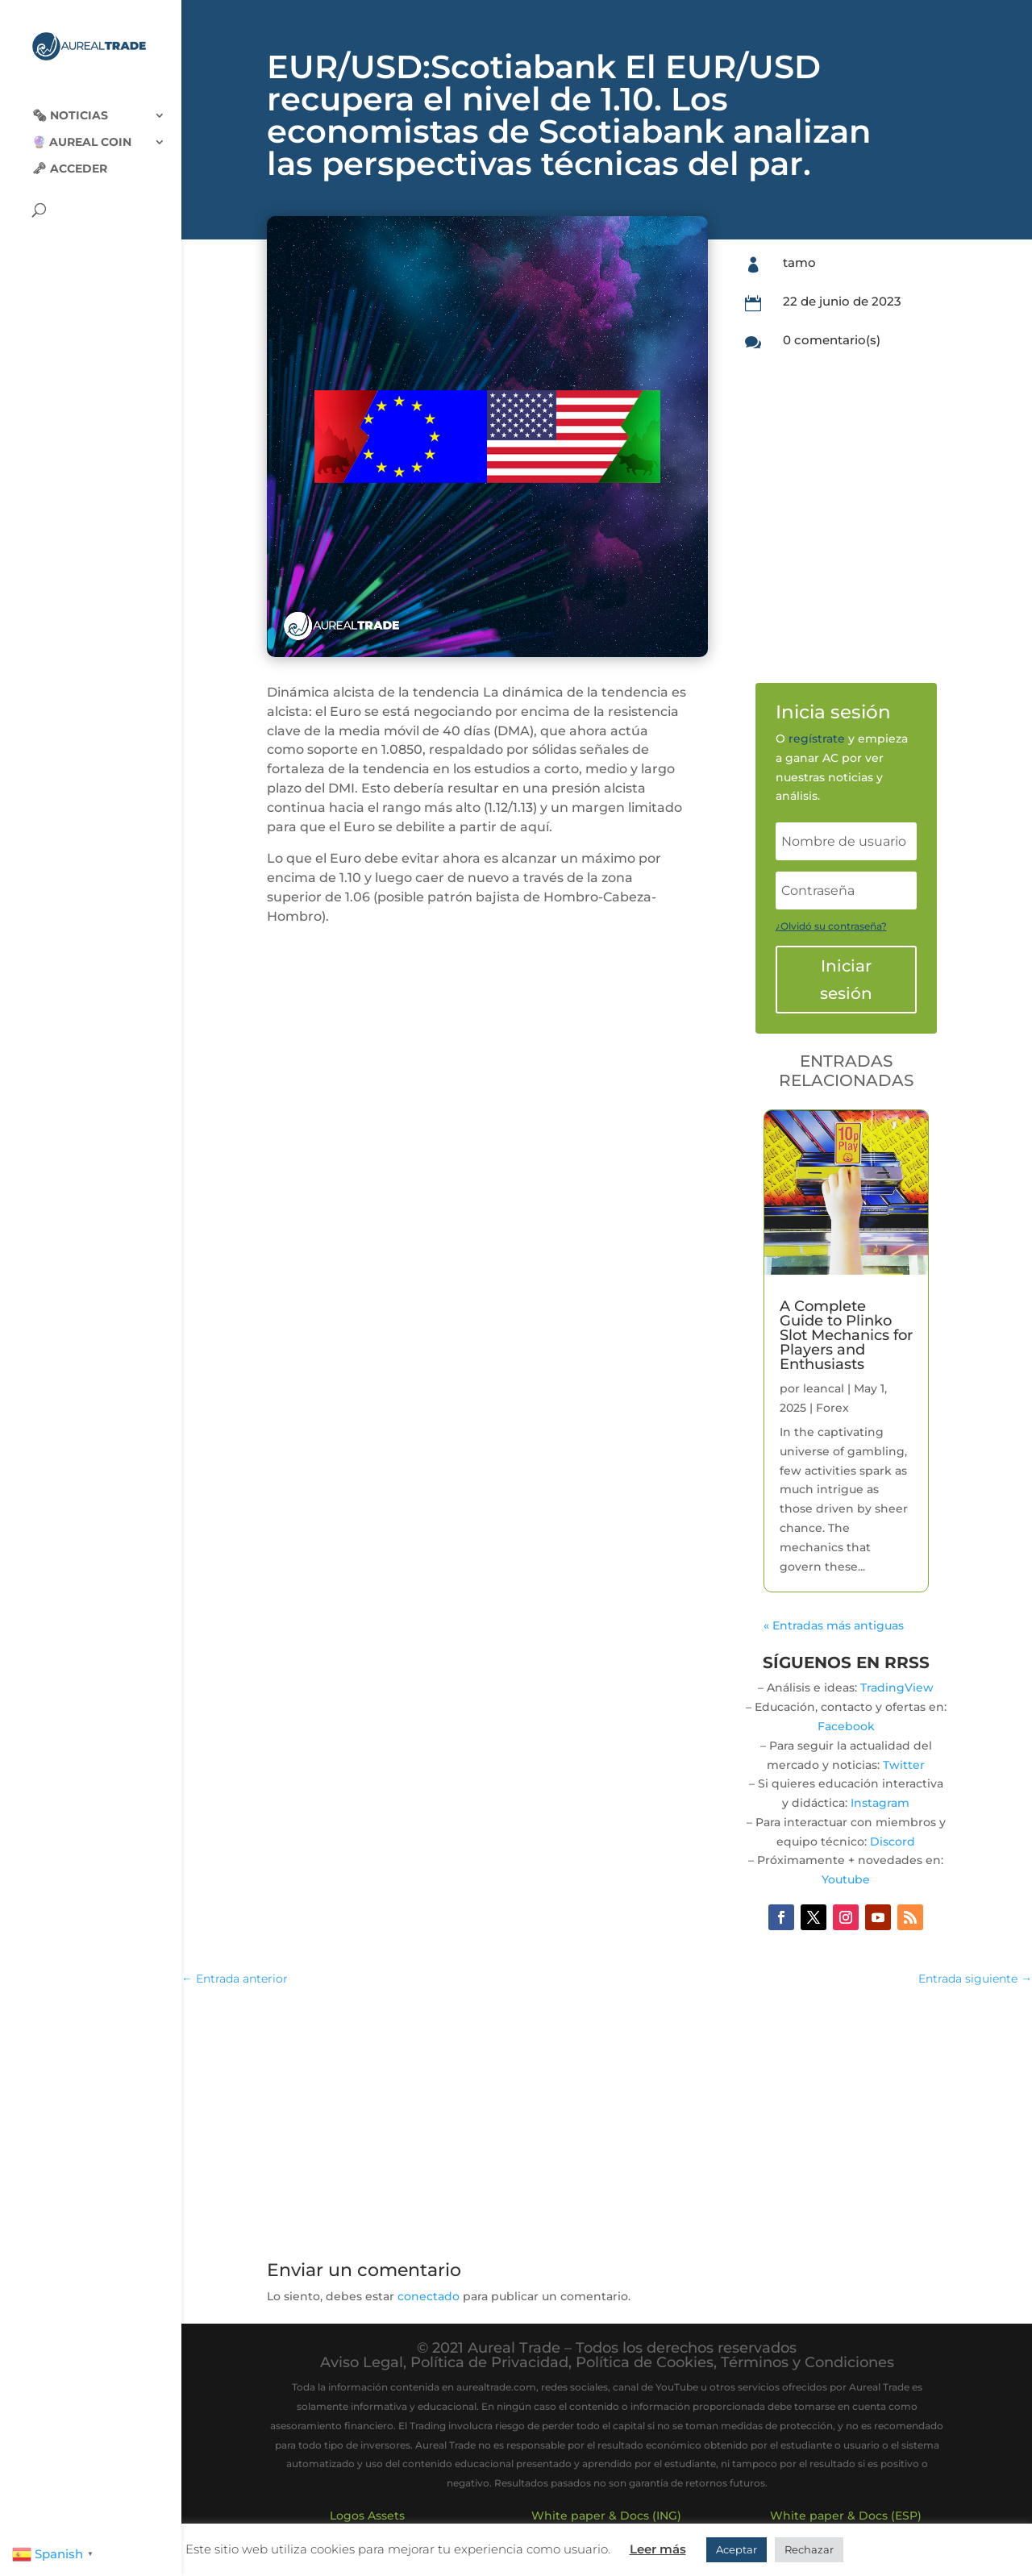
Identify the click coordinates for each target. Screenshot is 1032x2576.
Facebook (846, 1726)
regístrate (817, 738)
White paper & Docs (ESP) (846, 2515)
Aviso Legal (361, 2362)
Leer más (658, 2549)
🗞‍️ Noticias (70, 103)
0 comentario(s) (831, 339)
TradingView (897, 1687)
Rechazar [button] (809, 2549)
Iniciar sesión (846, 979)
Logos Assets (367, 2515)
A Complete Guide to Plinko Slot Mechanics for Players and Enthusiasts (846, 1335)
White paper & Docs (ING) (606, 2515)
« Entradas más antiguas (834, 1625)
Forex (832, 1407)
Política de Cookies (645, 2362)
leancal (823, 1388)
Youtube (846, 1879)
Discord (892, 1841)
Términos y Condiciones (807, 2362)
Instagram (880, 1803)
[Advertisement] (607, 2118)
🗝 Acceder (69, 156)
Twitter (904, 1765)
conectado (428, 2296)
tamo (799, 262)
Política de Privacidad (489, 2362)
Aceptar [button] (736, 2549)
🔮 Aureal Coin (81, 129)
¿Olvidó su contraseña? (831, 926)
